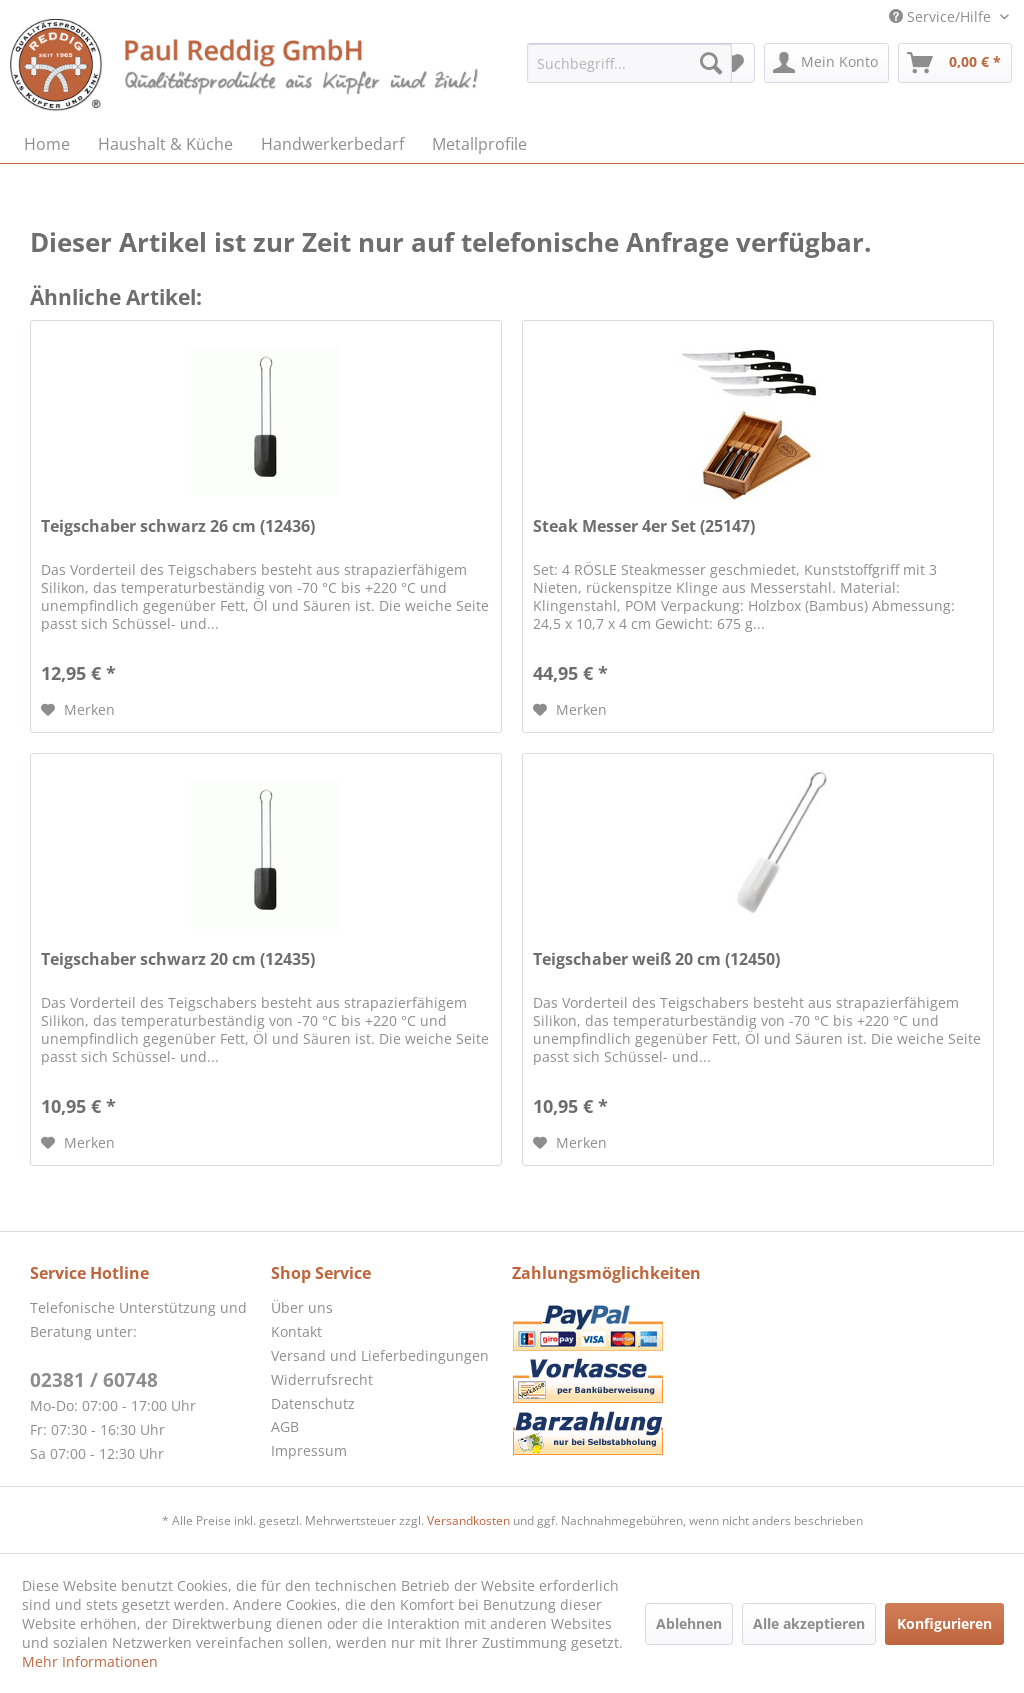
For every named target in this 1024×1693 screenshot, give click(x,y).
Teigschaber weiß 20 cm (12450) (656, 959)
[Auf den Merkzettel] (78, 710)
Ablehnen (689, 1623)
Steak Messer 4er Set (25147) (644, 526)
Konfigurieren (944, 1623)
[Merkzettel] (733, 63)
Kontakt (296, 1331)
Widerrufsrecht (322, 1379)
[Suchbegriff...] (629, 63)
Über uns (302, 1307)
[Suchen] (711, 63)
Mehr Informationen (90, 1661)
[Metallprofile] (479, 144)
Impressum (309, 1450)
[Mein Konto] (826, 63)
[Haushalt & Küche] (165, 144)
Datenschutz (313, 1403)
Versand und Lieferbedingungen (380, 1355)
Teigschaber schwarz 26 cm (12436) (178, 526)
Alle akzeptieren (809, 1623)
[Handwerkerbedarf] (332, 144)
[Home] (47, 144)
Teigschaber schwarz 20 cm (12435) (178, 959)
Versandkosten (468, 1520)
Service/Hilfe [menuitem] (942, 16)
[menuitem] (629, 63)
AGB (285, 1426)
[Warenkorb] (955, 63)
